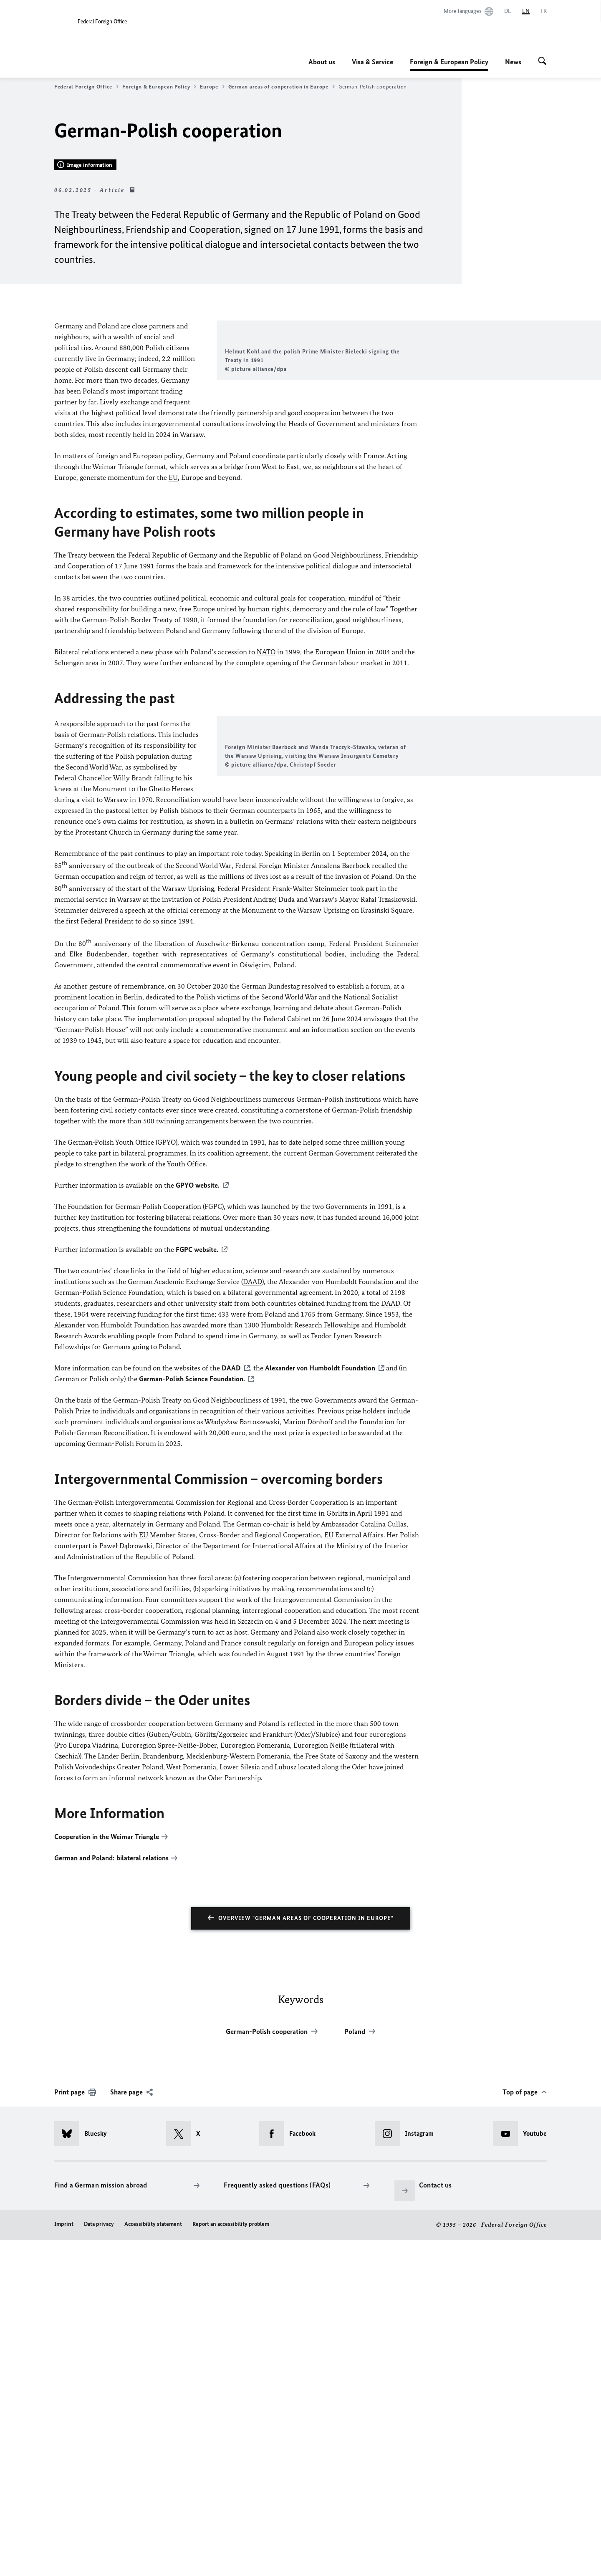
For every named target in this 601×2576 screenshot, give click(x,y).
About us (321, 62)
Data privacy (99, 2560)
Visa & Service (372, 62)
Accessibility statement (153, 2560)
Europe (212, 87)
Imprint (63, 2560)
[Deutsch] (507, 11)
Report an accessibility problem (230, 2560)
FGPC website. (197, 1586)
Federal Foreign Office (86, 87)
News (513, 62)
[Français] (543, 11)
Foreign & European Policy (449, 62)
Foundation (320, 1704)
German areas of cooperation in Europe (281, 87)
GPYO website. (198, 1521)
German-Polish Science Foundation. (192, 1715)
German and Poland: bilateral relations (111, 2194)
